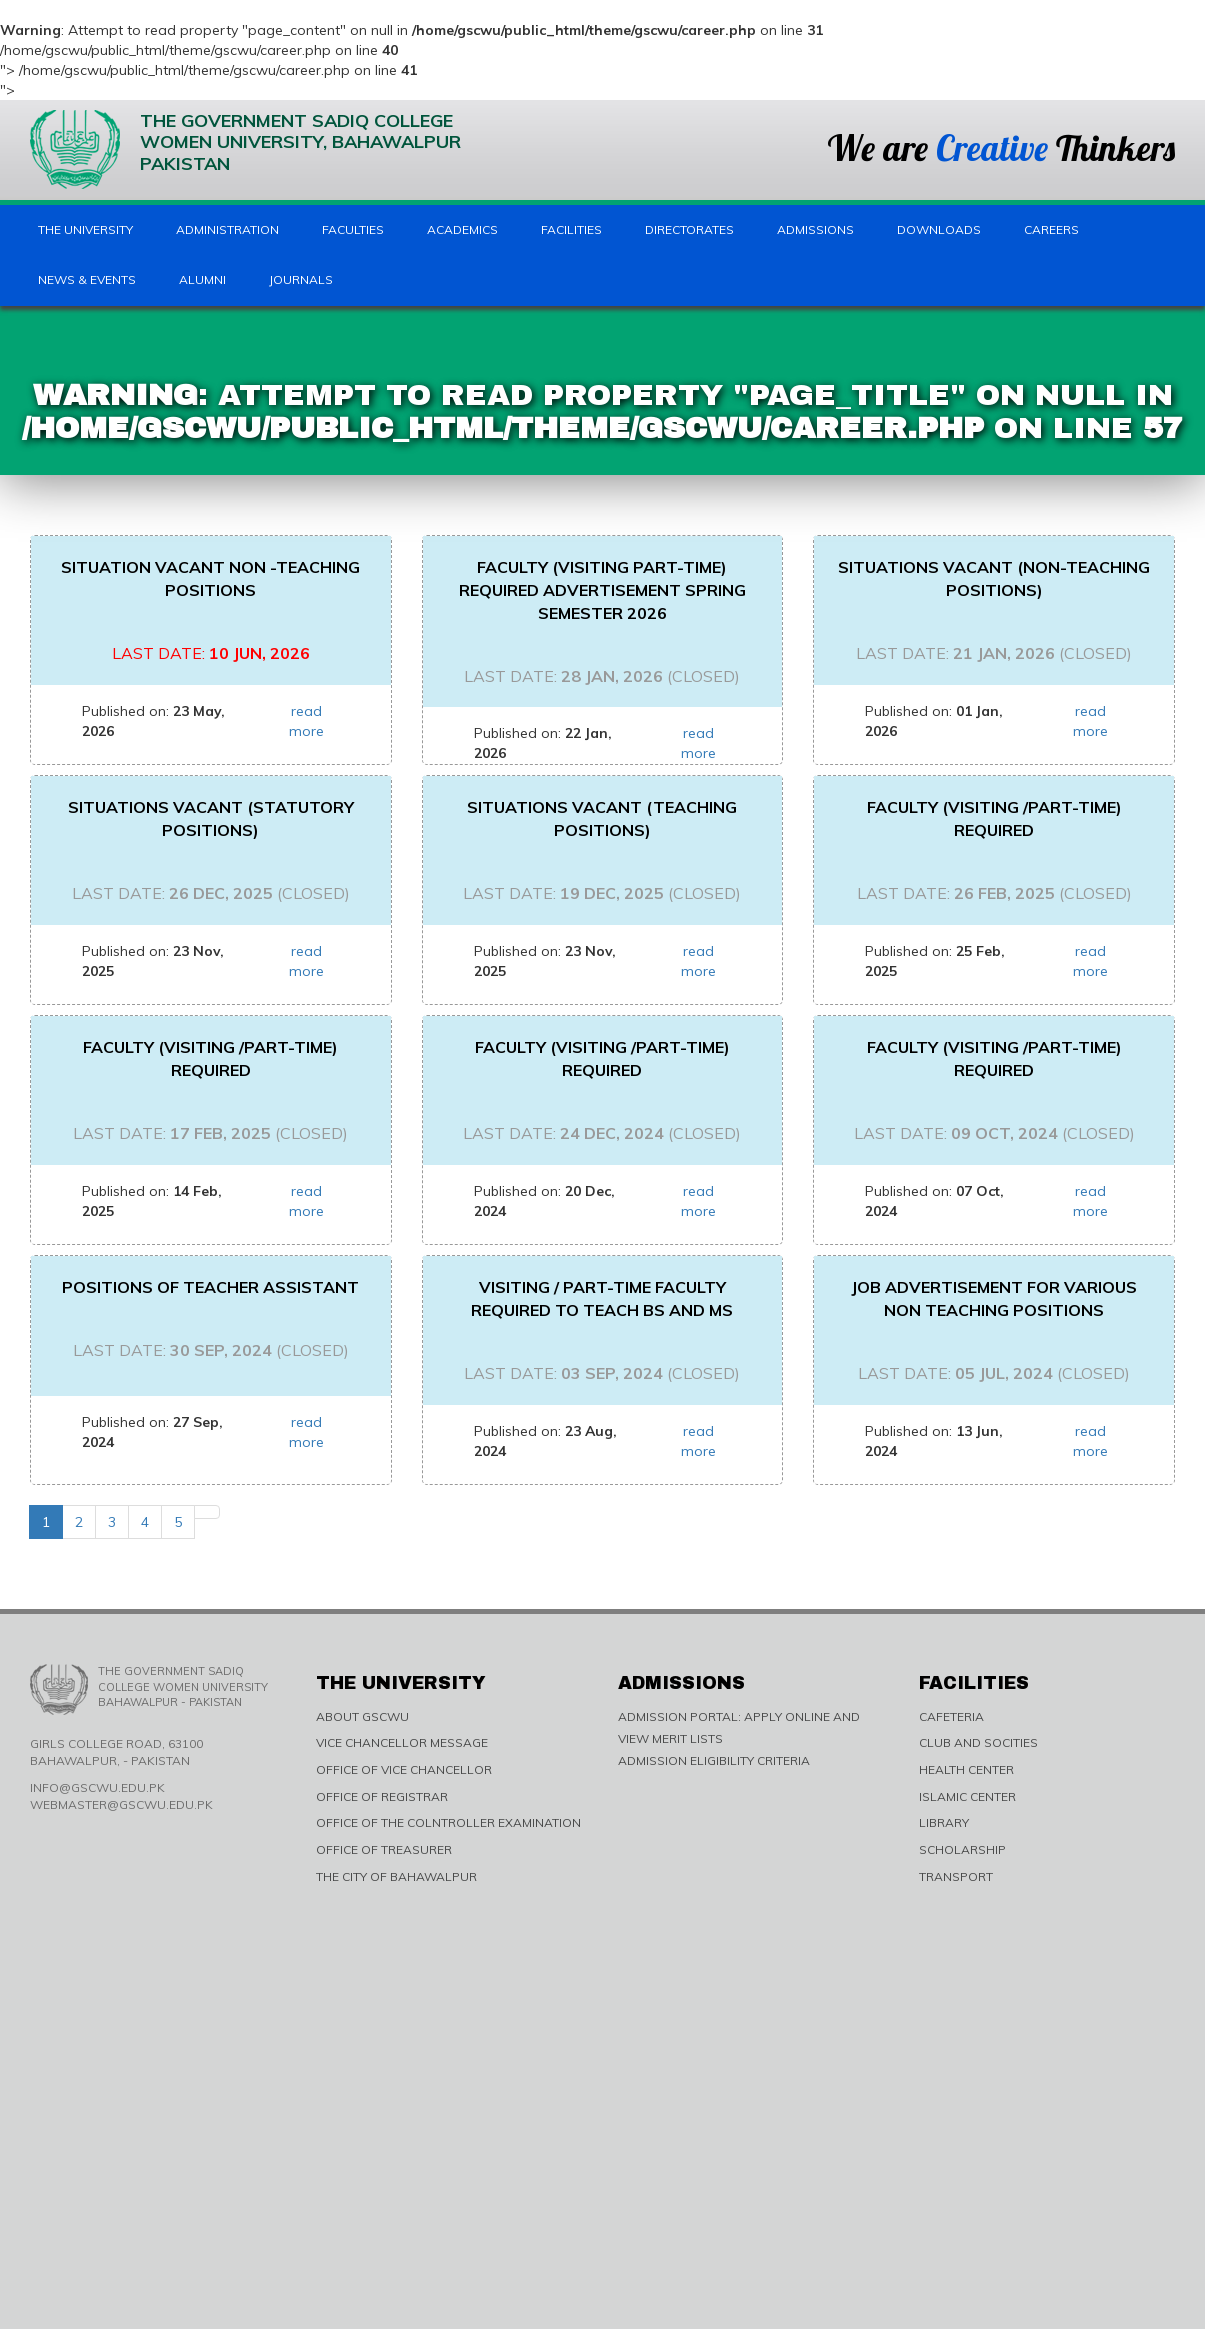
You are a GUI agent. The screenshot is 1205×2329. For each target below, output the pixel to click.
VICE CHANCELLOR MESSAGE (402, 1742)
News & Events (87, 279)
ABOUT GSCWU (362, 1716)
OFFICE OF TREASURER (384, 1849)
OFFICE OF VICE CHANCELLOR (404, 1769)
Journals (301, 279)
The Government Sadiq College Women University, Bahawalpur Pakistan (245, 149)
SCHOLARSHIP (962, 1849)
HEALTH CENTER (966, 1769)
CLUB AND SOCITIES (978, 1742)
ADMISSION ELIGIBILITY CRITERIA (714, 1760)
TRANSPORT (956, 1876)
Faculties (353, 229)
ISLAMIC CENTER (967, 1796)
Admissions (815, 229)
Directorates (689, 229)
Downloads (939, 229)
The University (85, 229)
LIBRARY (944, 1822)
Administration (227, 229)
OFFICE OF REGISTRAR (382, 1796)
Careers (1051, 229)
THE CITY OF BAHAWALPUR (396, 1876)
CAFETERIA (951, 1716)
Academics (462, 229)
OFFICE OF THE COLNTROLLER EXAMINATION (448, 1822)
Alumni (202, 279)
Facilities (571, 229)
